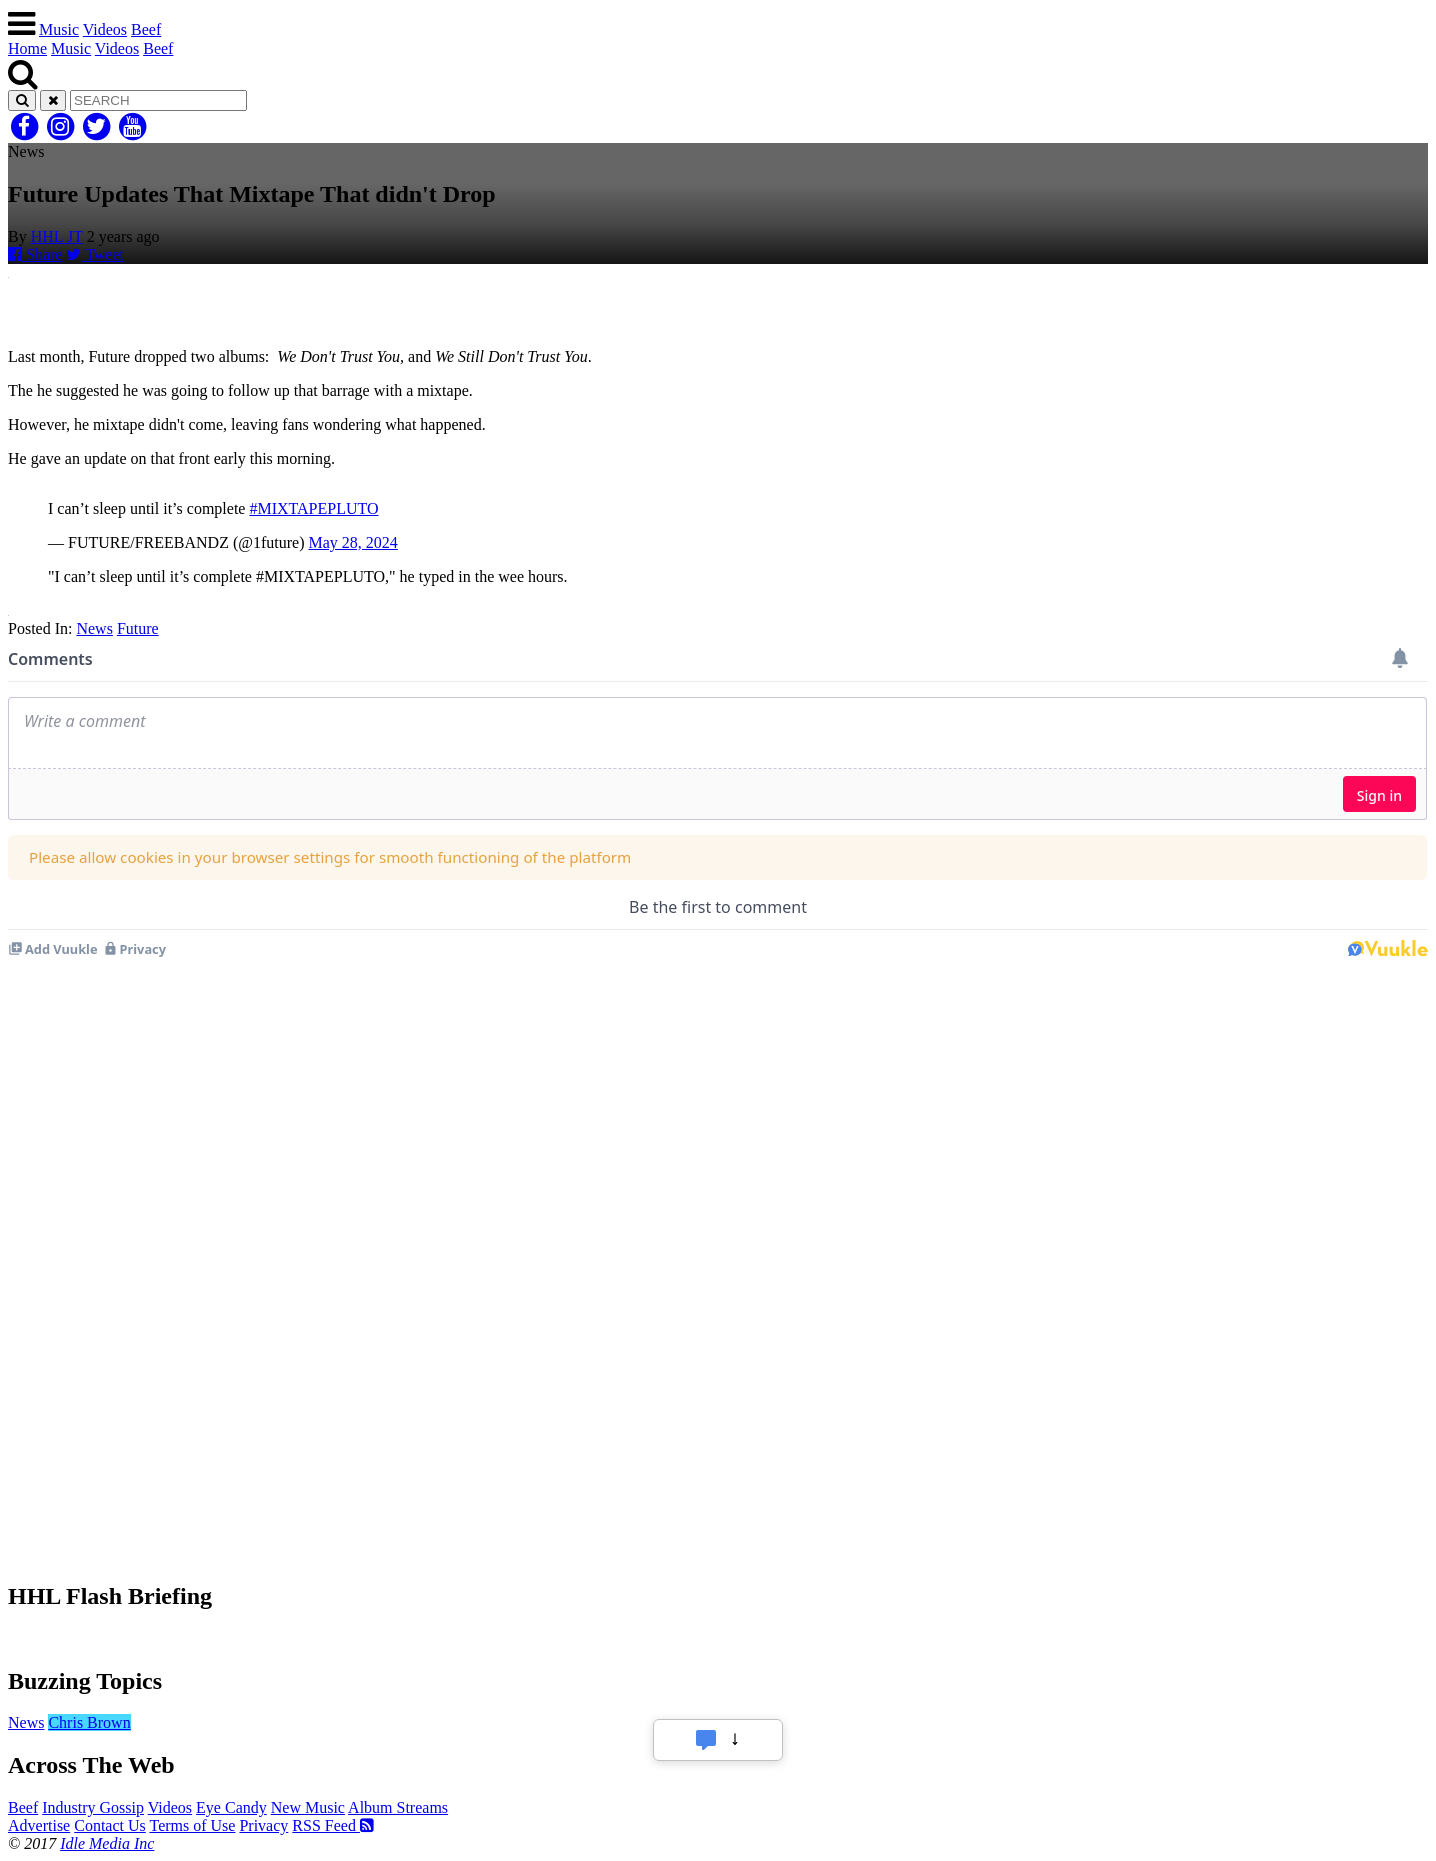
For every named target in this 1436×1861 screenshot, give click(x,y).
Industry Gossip (93, 1807)
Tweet (95, 254)
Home (27, 48)
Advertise (39, 1825)
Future (138, 628)
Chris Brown (89, 1722)
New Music (308, 1807)
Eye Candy (231, 1807)
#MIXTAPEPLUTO (313, 508)
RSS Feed (333, 1825)
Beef (146, 29)
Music (59, 29)
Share (35, 254)
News (94, 628)
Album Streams (398, 1807)
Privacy (263, 1825)
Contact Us (110, 1825)
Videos (105, 29)
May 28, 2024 (353, 542)
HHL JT (57, 236)
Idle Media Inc (107, 1843)
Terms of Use (192, 1825)
